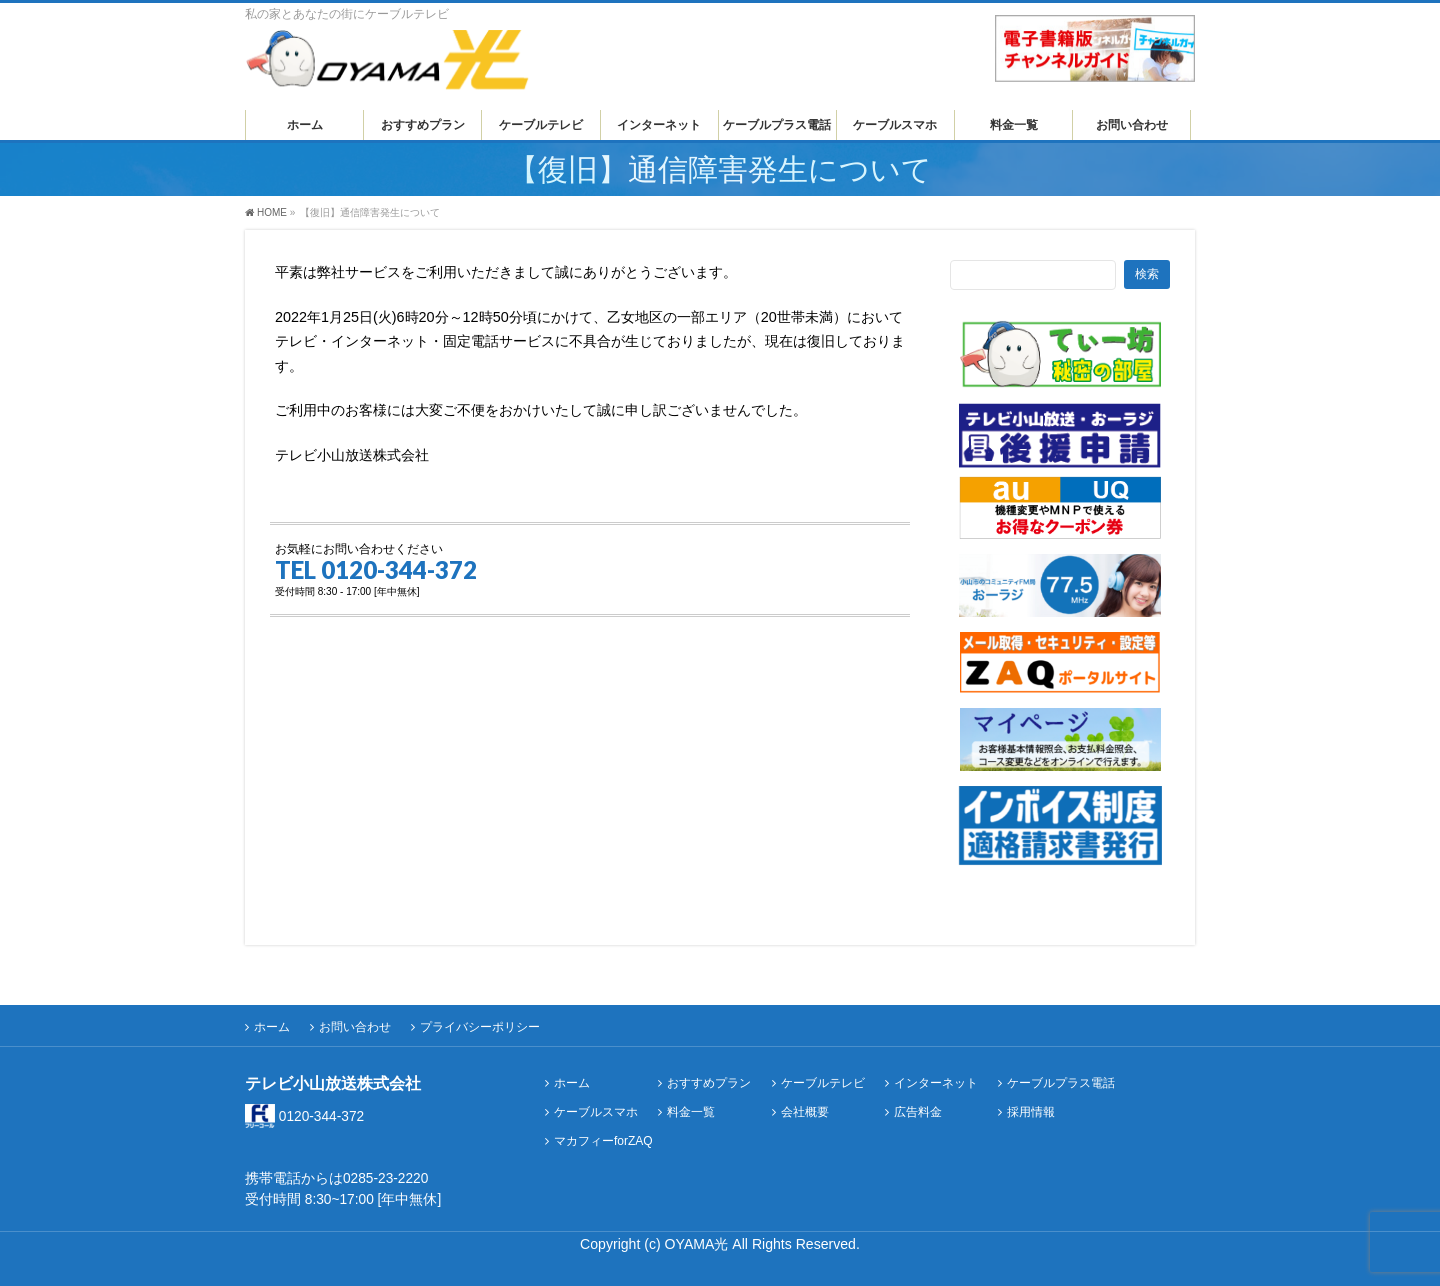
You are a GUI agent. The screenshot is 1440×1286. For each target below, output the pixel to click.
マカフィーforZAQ (603, 1141)
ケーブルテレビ (823, 1083)
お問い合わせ (355, 1027)
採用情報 (1031, 1112)
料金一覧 (691, 1112)
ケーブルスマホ (596, 1112)
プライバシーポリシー (480, 1027)
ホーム (272, 1027)
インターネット (936, 1083)
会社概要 (805, 1112)
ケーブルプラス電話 (1061, 1083)
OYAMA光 (699, 1244)
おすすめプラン (709, 1083)
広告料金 (918, 1112)
